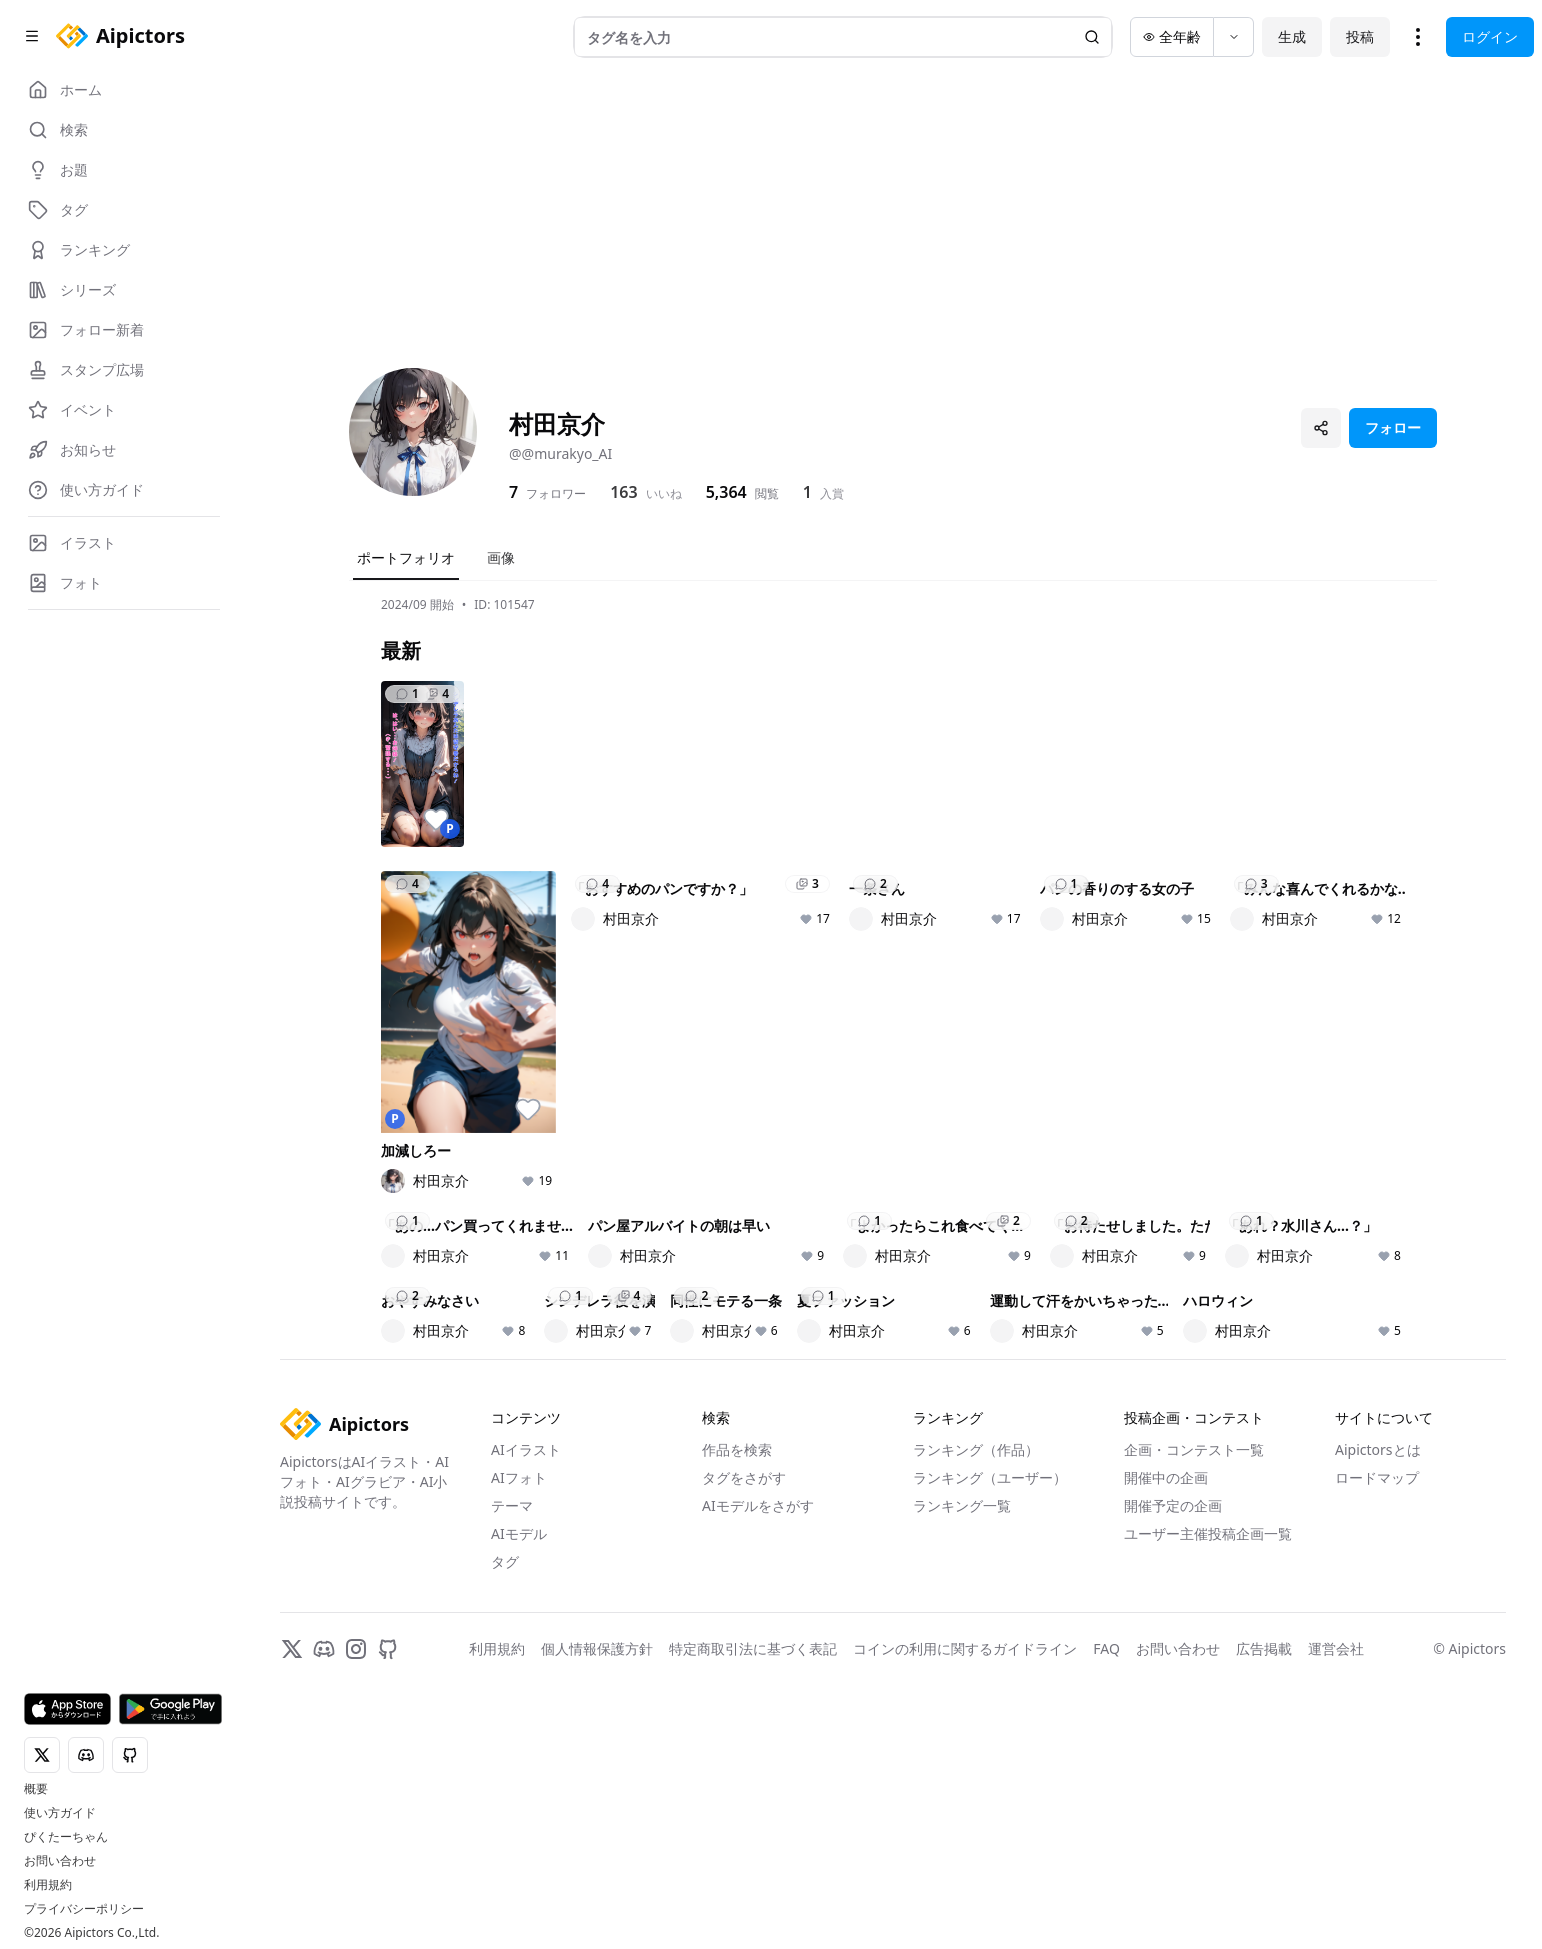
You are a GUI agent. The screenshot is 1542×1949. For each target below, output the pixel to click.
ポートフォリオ (406, 557)
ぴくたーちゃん (66, 1837)
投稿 (1360, 36)
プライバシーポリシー (84, 1909)
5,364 (726, 492)
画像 (501, 557)
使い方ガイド (60, 1813)
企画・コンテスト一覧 (1194, 1912)
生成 (1292, 36)
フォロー (1393, 427)
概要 (36, 1789)
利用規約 (48, 1885)
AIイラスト (526, 1912)
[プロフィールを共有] (1321, 428)
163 (623, 492)
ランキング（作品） (976, 1912)
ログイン (1490, 36)
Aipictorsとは (1378, 1912)
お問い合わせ (60, 1861)
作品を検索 (737, 1912)
